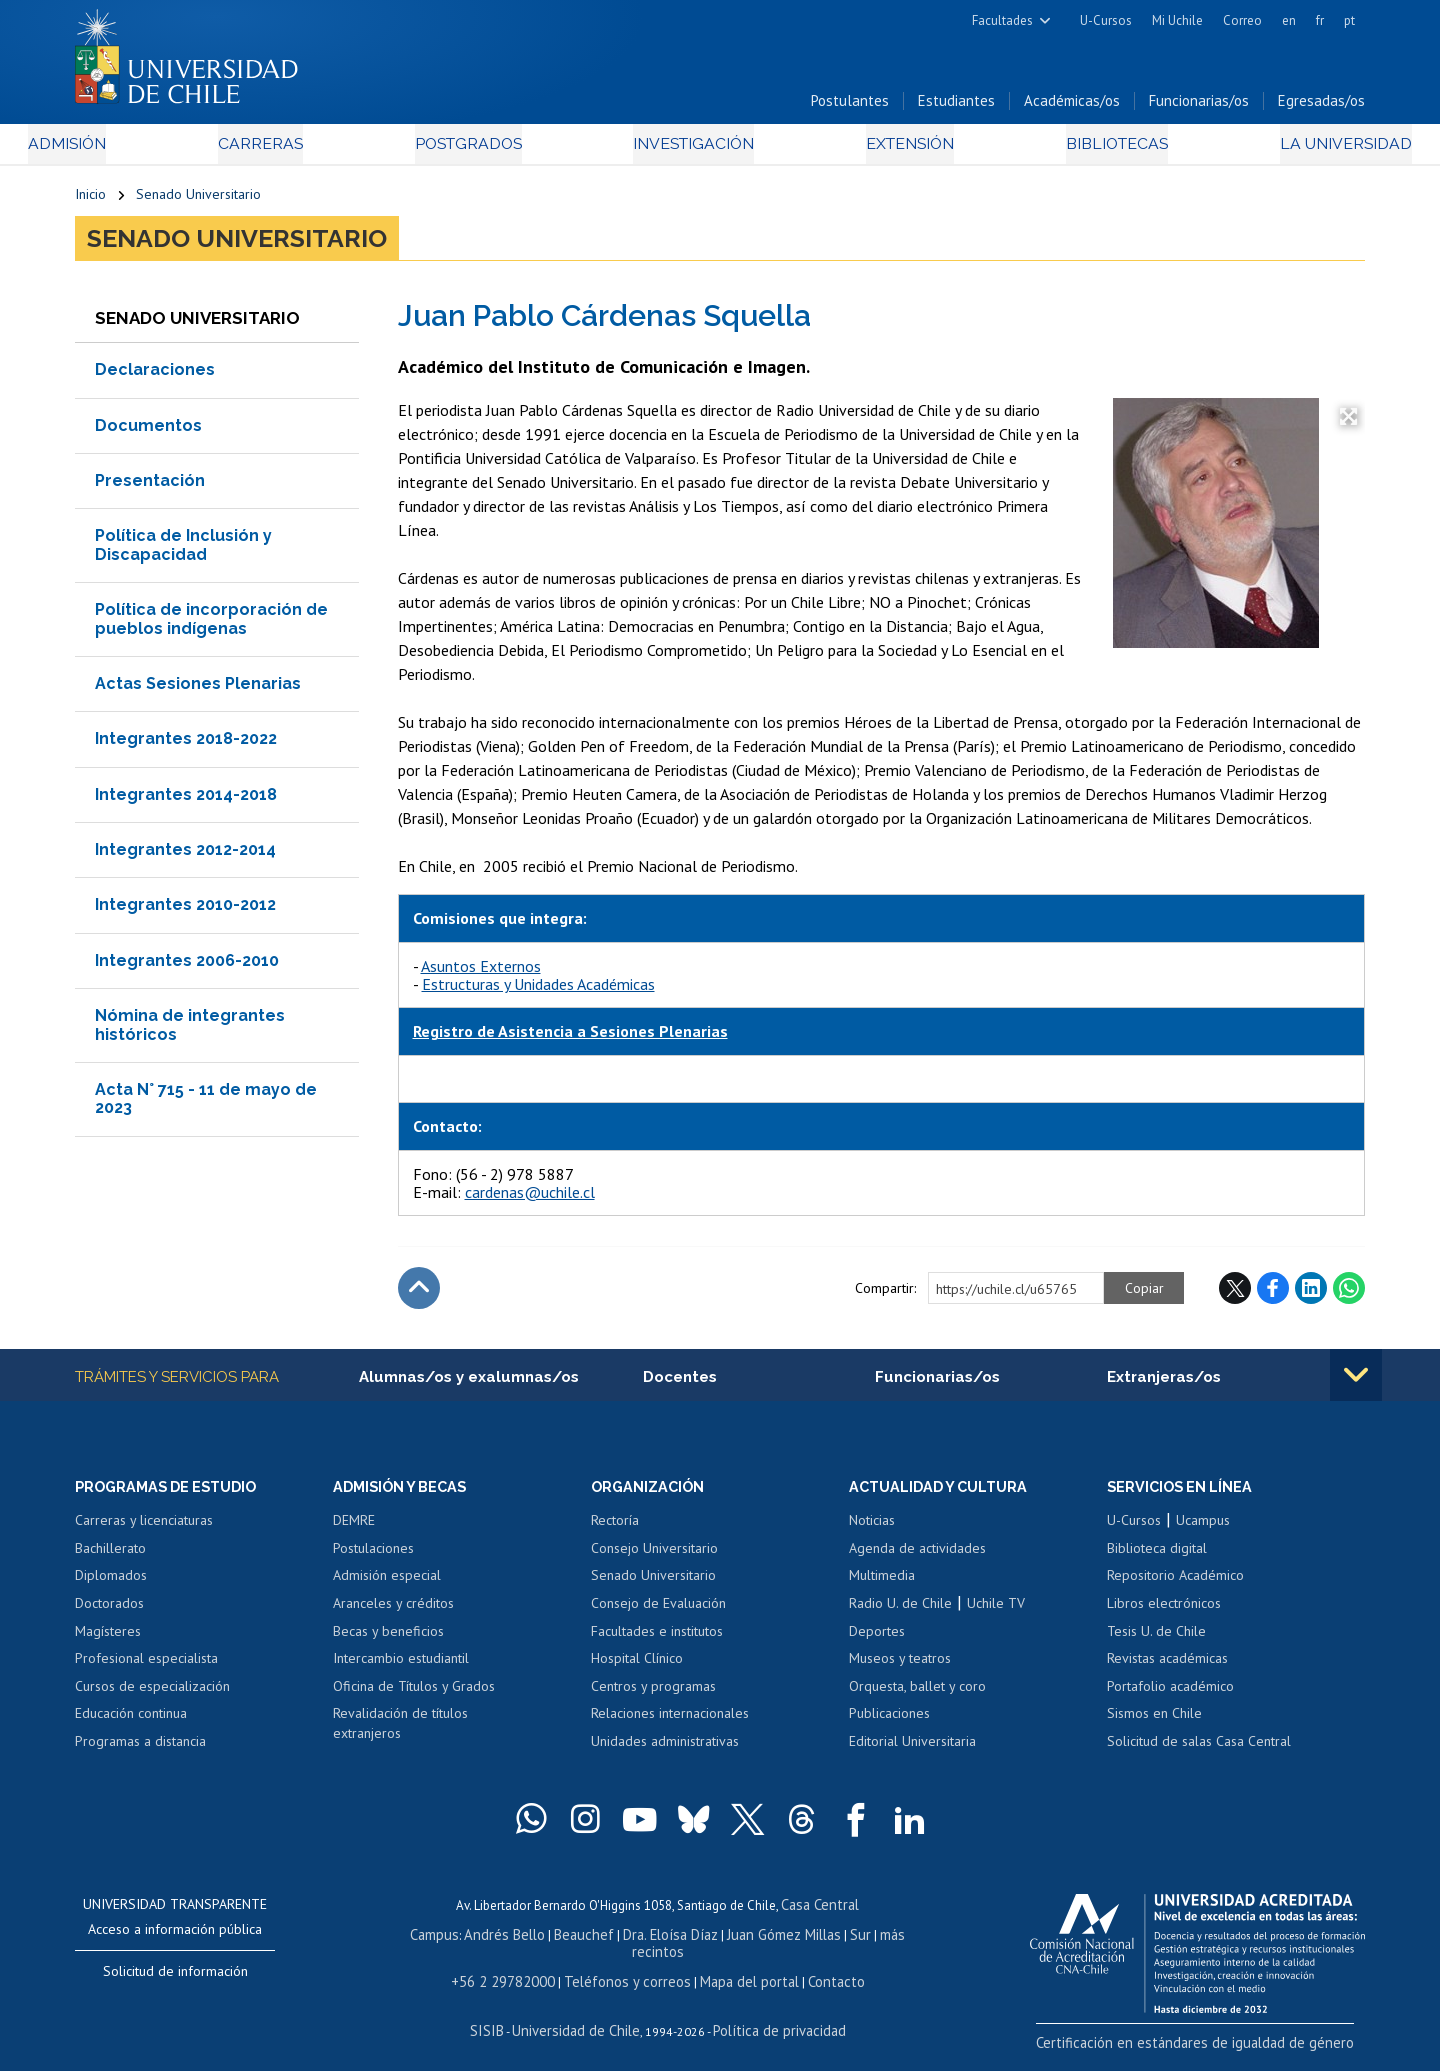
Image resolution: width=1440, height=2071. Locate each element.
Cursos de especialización (152, 1696)
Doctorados (109, 1613)
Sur (821, 1942)
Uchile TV (996, 1613)
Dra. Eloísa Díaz (644, 1942)
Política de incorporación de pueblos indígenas (211, 626)
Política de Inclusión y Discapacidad (183, 552)
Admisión (120, 151)
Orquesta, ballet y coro (917, 1696)
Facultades (1002, 20)
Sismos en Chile (1154, 1724)
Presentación (150, 488)
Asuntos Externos (481, 973)
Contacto (817, 1970)
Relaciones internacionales (670, 1724)
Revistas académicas (1167, 1669)
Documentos (148, 432)
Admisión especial (387, 1586)
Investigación (689, 151)
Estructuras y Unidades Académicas (538, 992)
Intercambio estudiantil (401, 1669)
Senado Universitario (198, 202)
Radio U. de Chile (900, 1613)
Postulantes (850, 108)
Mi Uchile (1177, 20)
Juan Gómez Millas (750, 1942)
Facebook (1273, 1296)
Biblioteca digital (1157, 1558)
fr (1320, 20)
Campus (428, 1942)
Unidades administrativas (665, 1751)
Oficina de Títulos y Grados (414, 1696)
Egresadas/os (1321, 108)
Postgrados (479, 151)
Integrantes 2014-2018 (186, 802)
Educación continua (131, 1724)
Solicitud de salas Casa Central (1199, 1751)
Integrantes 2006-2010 (187, 968)
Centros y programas (653, 1696)
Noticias (872, 1531)
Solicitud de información (175, 1982)
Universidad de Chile (580, 2017)
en (1289, 20)
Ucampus (1203, 1531)
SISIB (501, 2017)
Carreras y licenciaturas (144, 1531)
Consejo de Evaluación (658, 1613)
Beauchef (564, 1942)
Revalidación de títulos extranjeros (400, 1734)
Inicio (90, 202)
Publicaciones (889, 1724)
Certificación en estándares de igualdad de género (1224, 2050)
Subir (419, 1296)
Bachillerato (110, 1558)
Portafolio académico (1170, 1696)
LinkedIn (1311, 1296)
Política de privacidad (769, 2017)
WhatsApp (1349, 1296)
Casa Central (820, 1914)
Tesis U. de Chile (1156, 1641)
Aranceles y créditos (393, 1613)
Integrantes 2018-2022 (186, 746)
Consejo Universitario (654, 1558)
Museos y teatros (900, 1669)
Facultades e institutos (657, 1641)
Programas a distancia (140, 1751)
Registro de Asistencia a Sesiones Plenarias (570, 1039)
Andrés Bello (492, 1942)
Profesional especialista (146, 1669)
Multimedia (882, 1586)
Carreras (291, 151)
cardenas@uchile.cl (530, 1200)
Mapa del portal (737, 1970)
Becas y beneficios (388, 1641)
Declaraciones (155, 377)
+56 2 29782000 (517, 1970)
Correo (1242, 20)
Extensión (889, 151)
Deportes (877, 1641)
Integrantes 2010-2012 (185, 912)
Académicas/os (1072, 108)
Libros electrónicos (1164, 1613)
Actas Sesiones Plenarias (198, 691)
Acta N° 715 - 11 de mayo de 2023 (206, 1106)
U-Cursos (1106, 20)
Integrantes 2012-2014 (185, 857)
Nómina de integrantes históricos (190, 1032)
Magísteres (108, 1641)
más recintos (875, 1942)
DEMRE (354, 1531)
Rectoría (615, 1531)
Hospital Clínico (637, 1669)
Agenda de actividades (917, 1558)
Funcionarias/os (1199, 108)
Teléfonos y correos (627, 1970)
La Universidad (1290, 151)
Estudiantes (956, 108)
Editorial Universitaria (912, 1751)
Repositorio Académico (1175, 1586)
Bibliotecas (1078, 151)
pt (1349, 20)
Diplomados (111, 1586)
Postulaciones (373, 1558)
